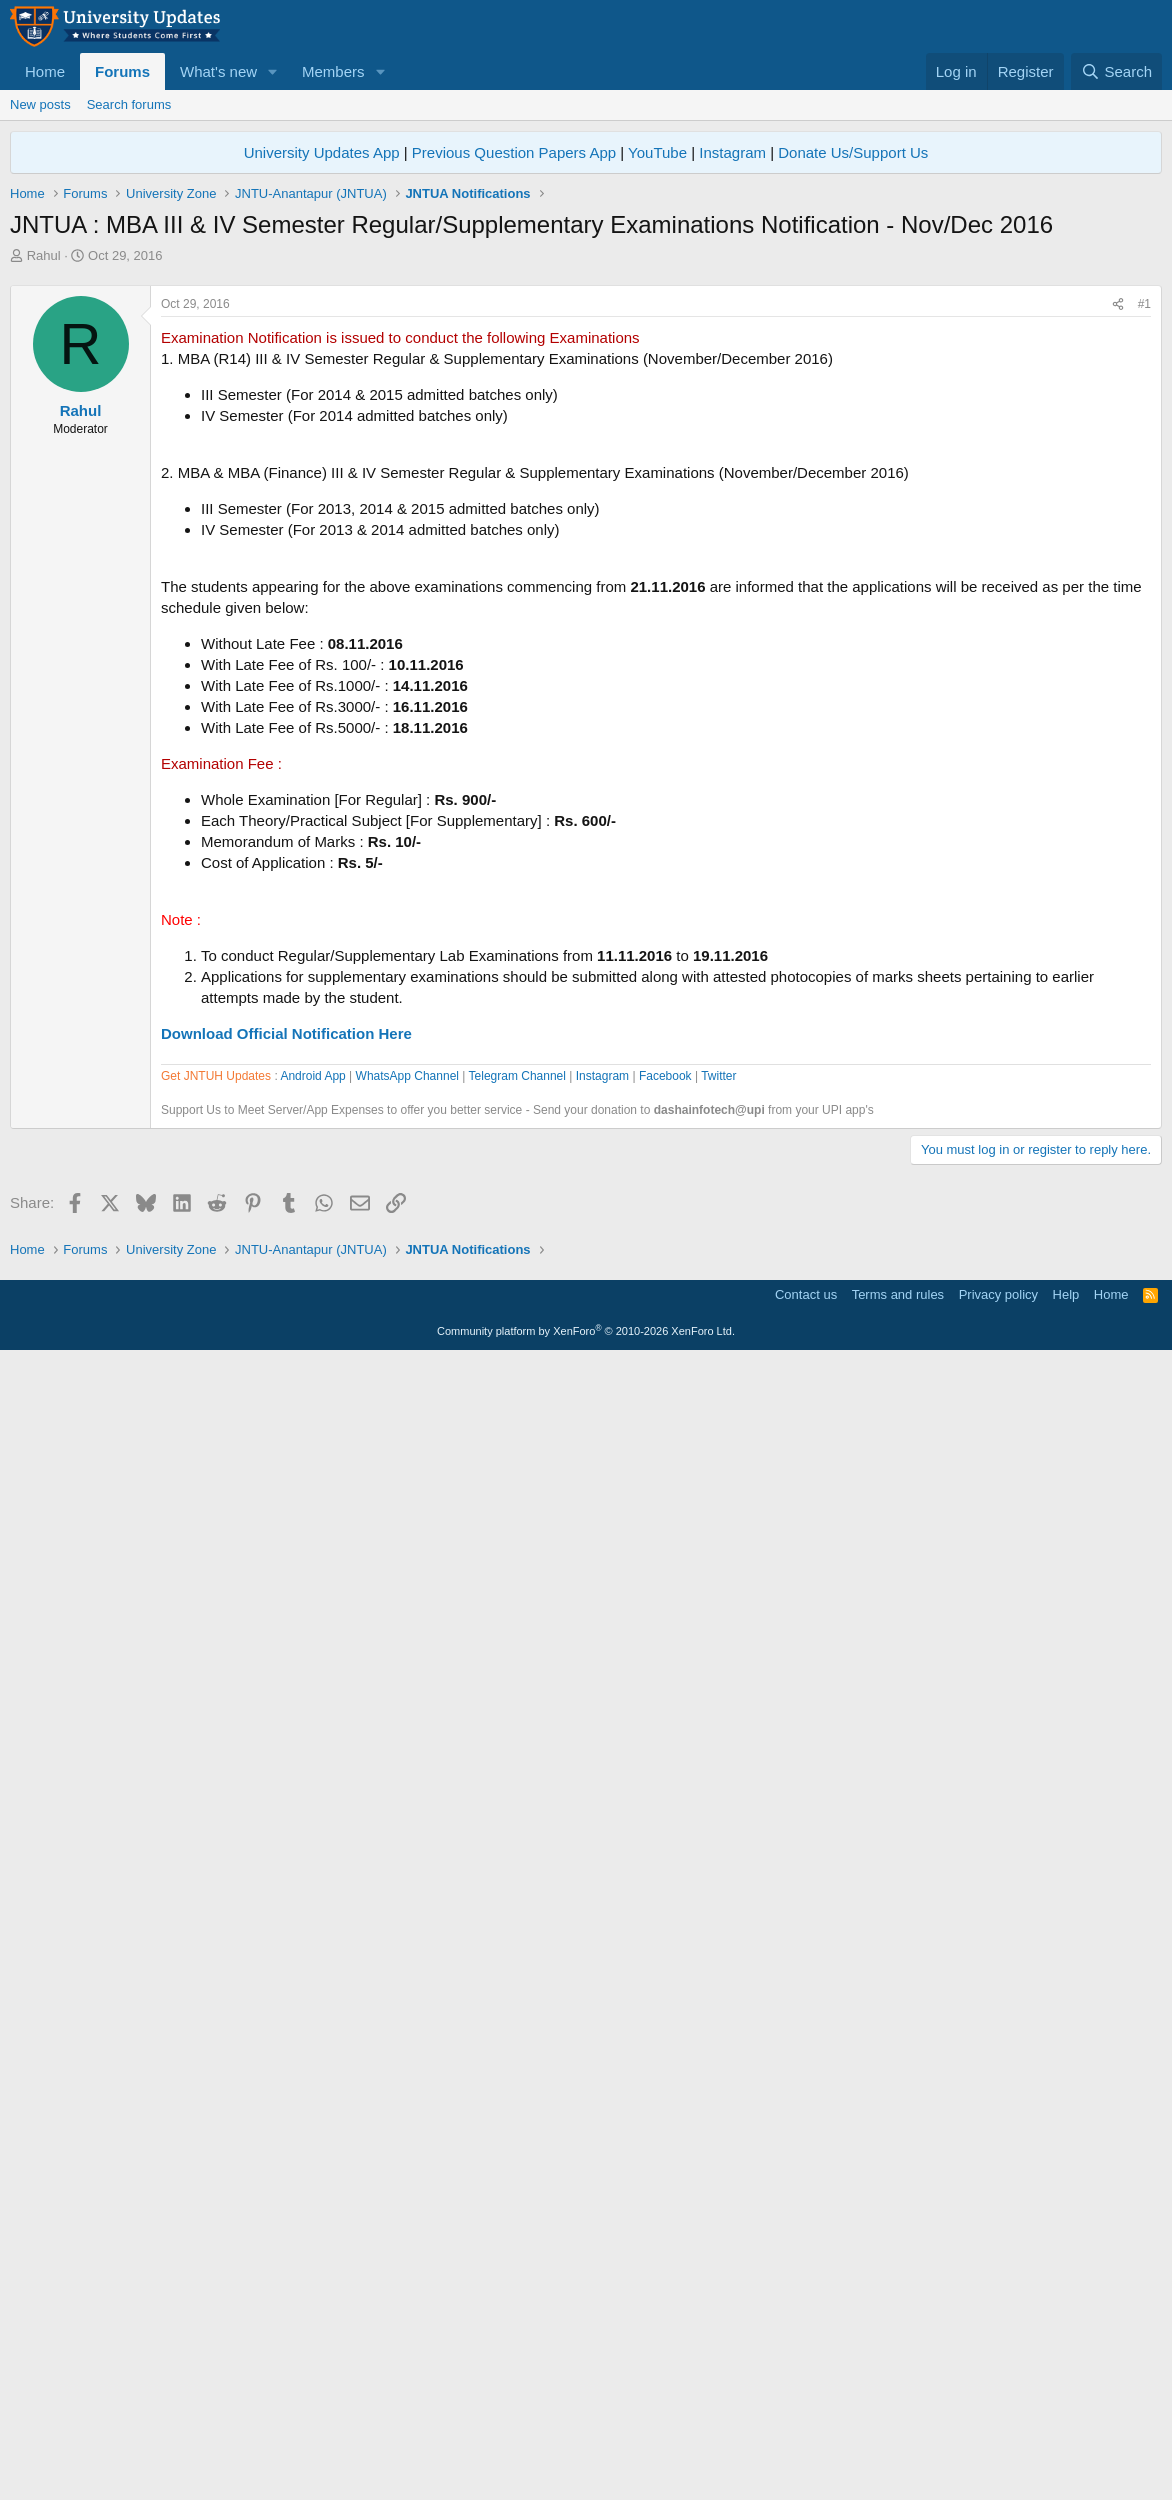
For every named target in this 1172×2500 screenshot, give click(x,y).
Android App (312, 1646)
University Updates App (322, 152)
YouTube (657, 152)
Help (1066, 2434)
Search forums (129, 104)
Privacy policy (998, 2434)
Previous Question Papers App (514, 152)
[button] (273, 71)
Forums (122, 71)
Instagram (732, 152)
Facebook (665, 1646)
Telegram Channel (517, 1646)
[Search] (1116, 71)
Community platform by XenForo (586, 2471)
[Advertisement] (586, 415)
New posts (40, 104)
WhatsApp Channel (407, 1646)
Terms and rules (898, 2434)
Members (333, 71)
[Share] (1118, 584)
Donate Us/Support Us (853, 152)
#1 (1144, 584)
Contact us (806, 2434)
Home (45, 71)
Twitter (718, 1646)
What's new (218, 71)
